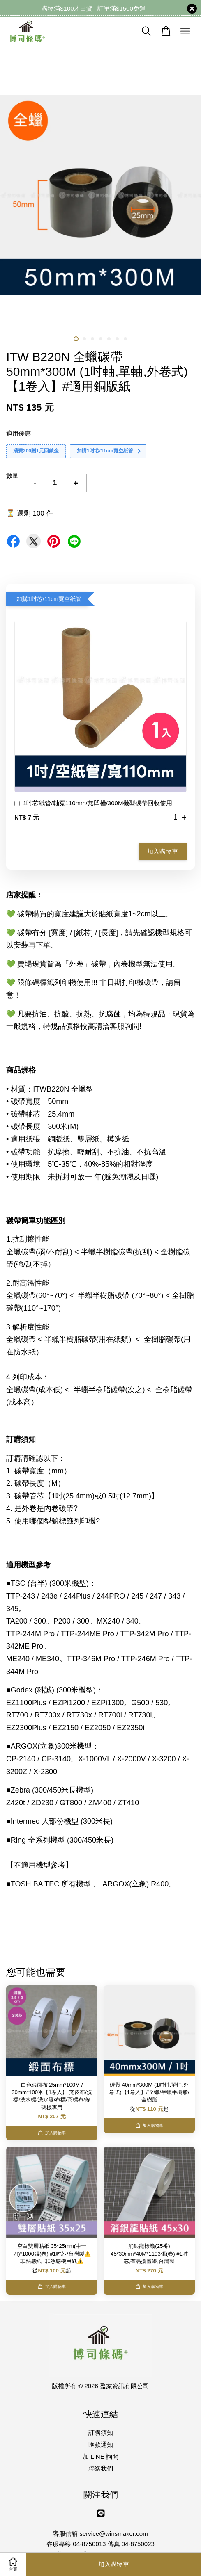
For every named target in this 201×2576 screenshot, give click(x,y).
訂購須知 (100, 2432)
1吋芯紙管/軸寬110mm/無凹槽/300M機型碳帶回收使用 (93, 803)
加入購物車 (162, 851)
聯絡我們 (100, 2468)
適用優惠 (18, 433)
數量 (12, 475)
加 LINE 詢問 (100, 2456)
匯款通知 (100, 2444)
